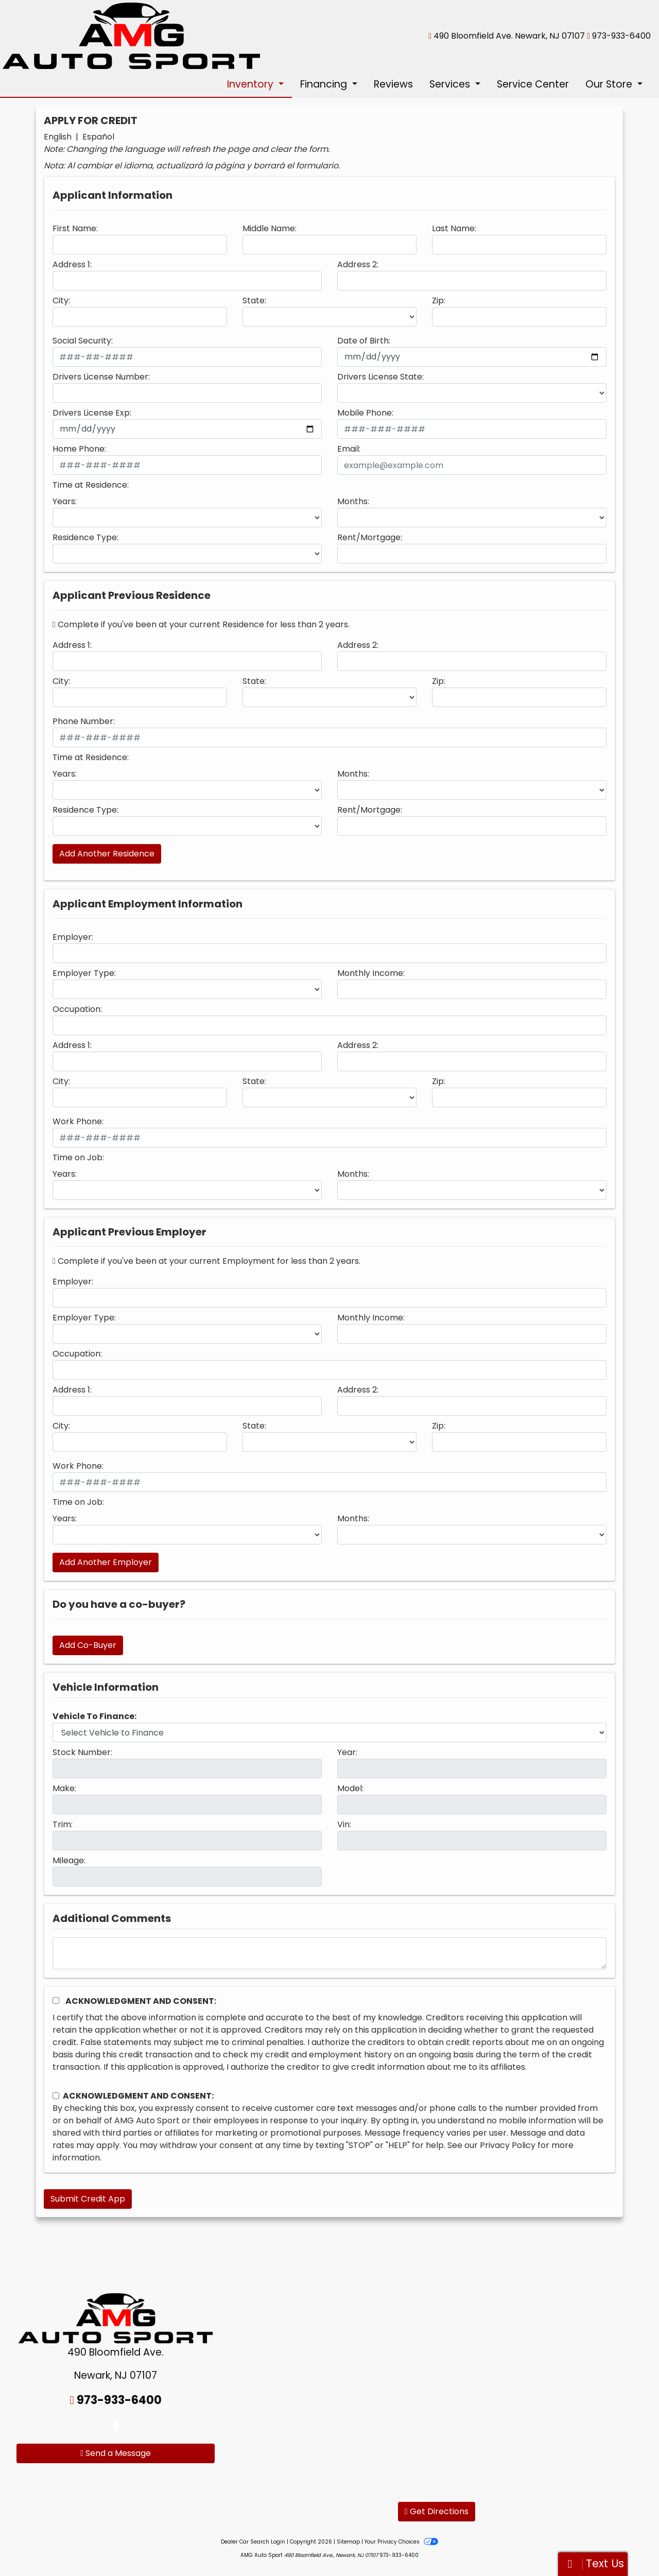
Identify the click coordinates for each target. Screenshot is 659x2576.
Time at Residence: (91, 485)
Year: (347, 1752)
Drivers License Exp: (92, 413)
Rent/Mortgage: (369, 537)
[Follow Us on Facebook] (115, 2426)
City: (61, 300)
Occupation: (77, 1009)
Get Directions (437, 2511)
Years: (65, 501)
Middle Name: (269, 228)
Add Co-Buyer (87, 1645)
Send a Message (115, 2453)
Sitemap (348, 2542)
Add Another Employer (105, 1562)
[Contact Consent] (56, 2095)
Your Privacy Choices (401, 2542)
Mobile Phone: (365, 413)
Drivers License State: (380, 377)
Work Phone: (78, 1121)
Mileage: (69, 1860)
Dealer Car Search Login (253, 2542)
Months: (353, 501)
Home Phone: (79, 449)
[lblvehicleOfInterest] (329, 1732)
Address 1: (72, 264)
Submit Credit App (87, 2199)
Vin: (344, 1824)
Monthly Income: (371, 973)
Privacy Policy (507, 2145)
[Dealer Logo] (131, 35)
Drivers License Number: (101, 377)
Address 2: (357, 264)
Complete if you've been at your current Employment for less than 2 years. (206, 1261)
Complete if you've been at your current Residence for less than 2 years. (201, 624)
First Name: (75, 228)
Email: (348, 449)
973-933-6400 (621, 36)
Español (98, 137)
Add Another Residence (106, 854)
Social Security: (83, 341)
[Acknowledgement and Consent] (56, 2000)
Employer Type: (84, 973)
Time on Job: (78, 1157)
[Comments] (329, 1953)
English (58, 137)
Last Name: (454, 228)
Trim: (63, 1824)
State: (254, 300)
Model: (350, 1788)
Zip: (438, 300)
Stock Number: (82, 1752)
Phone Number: (84, 721)
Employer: (73, 937)
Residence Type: (85, 537)
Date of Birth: (363, 341)
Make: (64, 1788)
